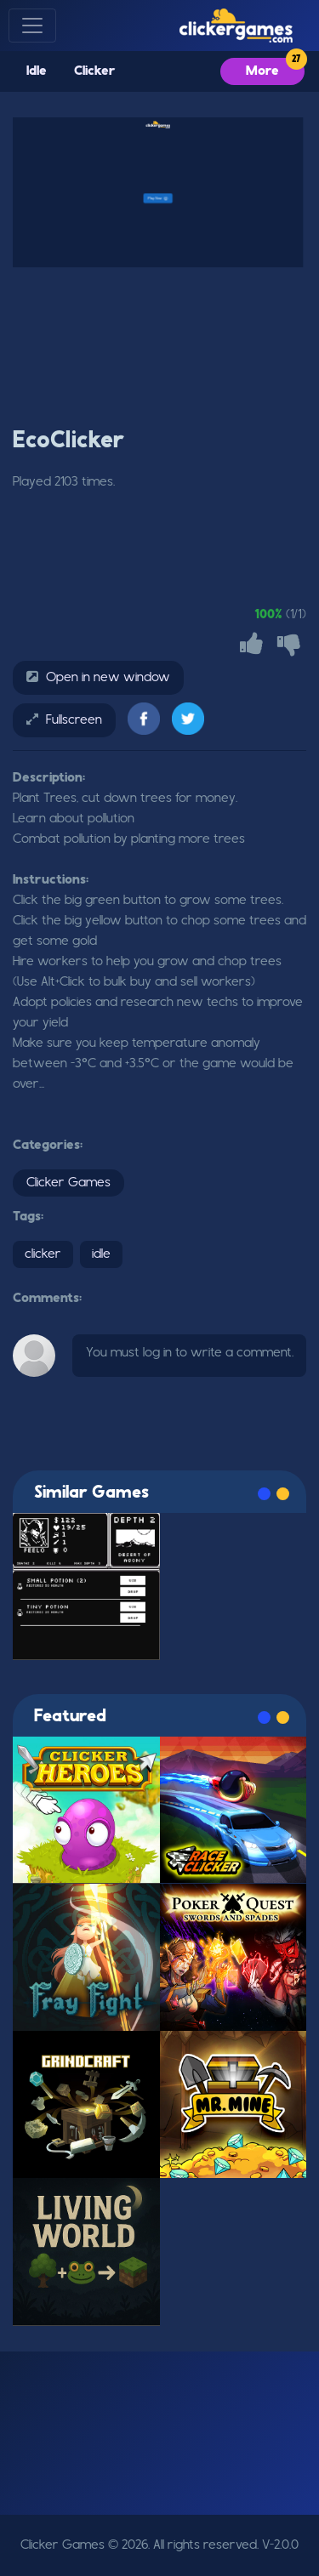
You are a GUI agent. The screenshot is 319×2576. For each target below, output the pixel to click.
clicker (43, 1254)
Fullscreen (74, 720)
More (262, 71)
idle (101, 1254)
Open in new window (108, 678)
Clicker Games (68, 1183)
